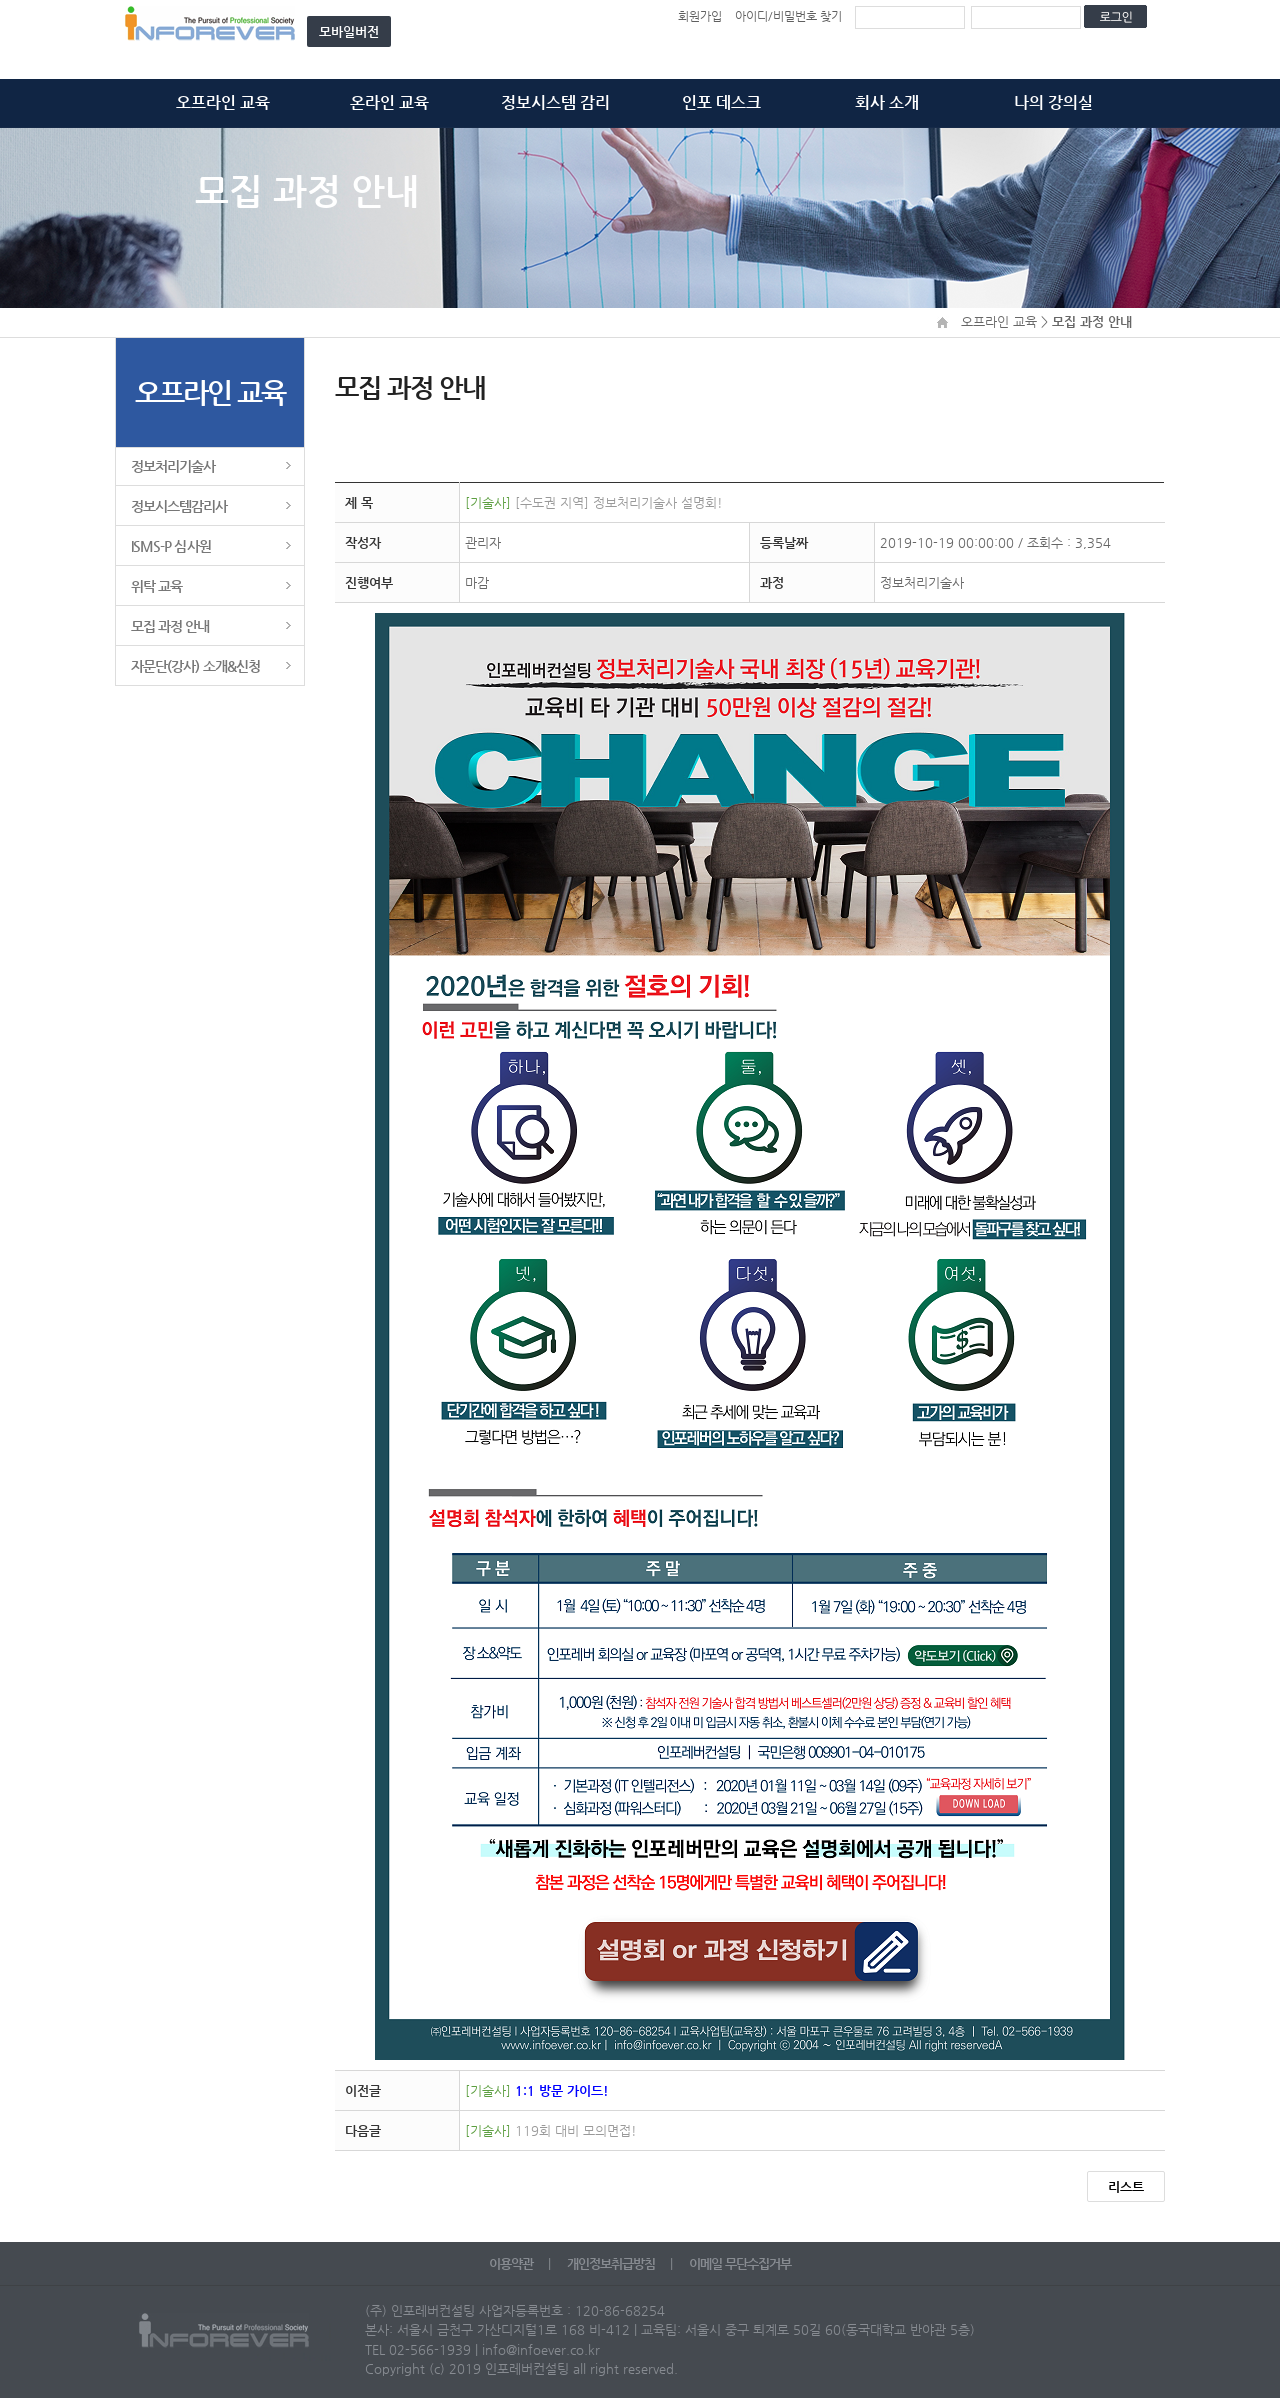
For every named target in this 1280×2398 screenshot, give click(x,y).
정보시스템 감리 (555, 102)
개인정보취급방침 (612, 2263)
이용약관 (512, 2263)
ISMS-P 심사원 (171, 546)
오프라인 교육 (223, 102)
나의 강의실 (1053, 102)
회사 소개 (887, 102)
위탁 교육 (156, 586)
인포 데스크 (721, 102)
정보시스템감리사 (179, 506)
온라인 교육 (389, 102)
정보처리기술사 (173, 466)
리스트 (1126, 2186)
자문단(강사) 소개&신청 (195, 666)
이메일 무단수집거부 (740, 2263)
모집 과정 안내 (170, 626)
